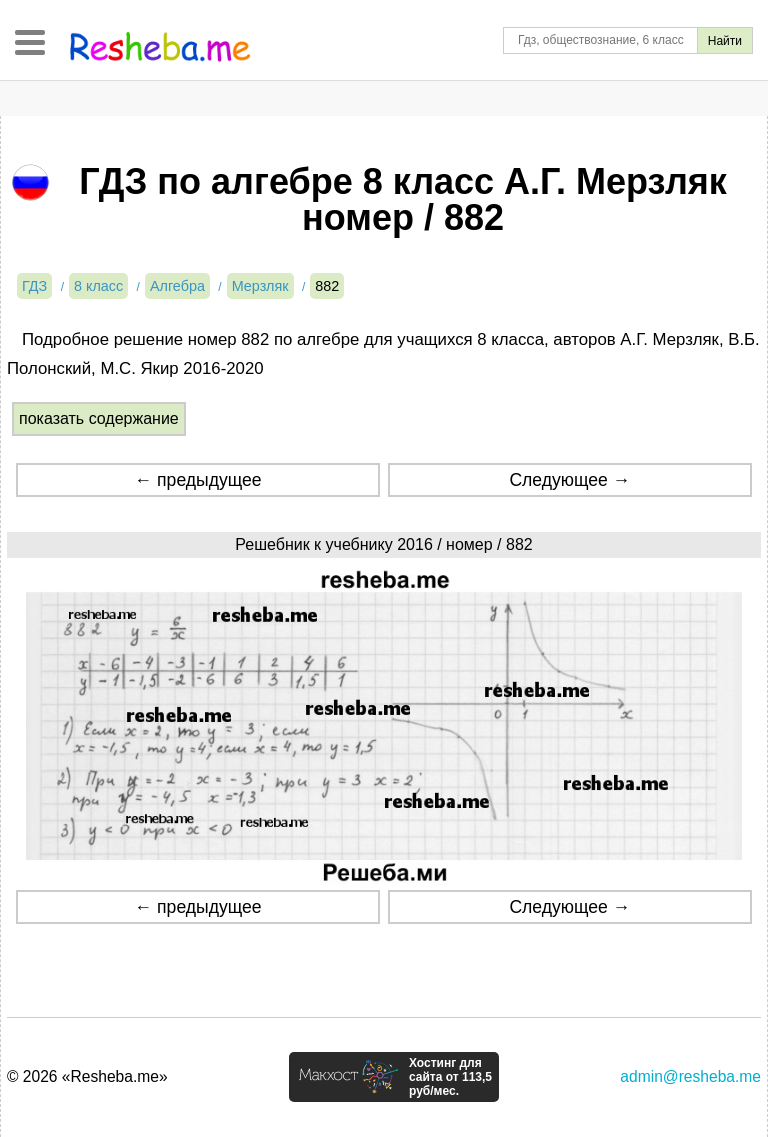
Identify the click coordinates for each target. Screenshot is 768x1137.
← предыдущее (198, 480)
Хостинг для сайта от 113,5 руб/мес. (450, 1077)
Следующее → (569, 480)
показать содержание (99, 418)
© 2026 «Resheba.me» (87, 1076)
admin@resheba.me (690, 1076)
